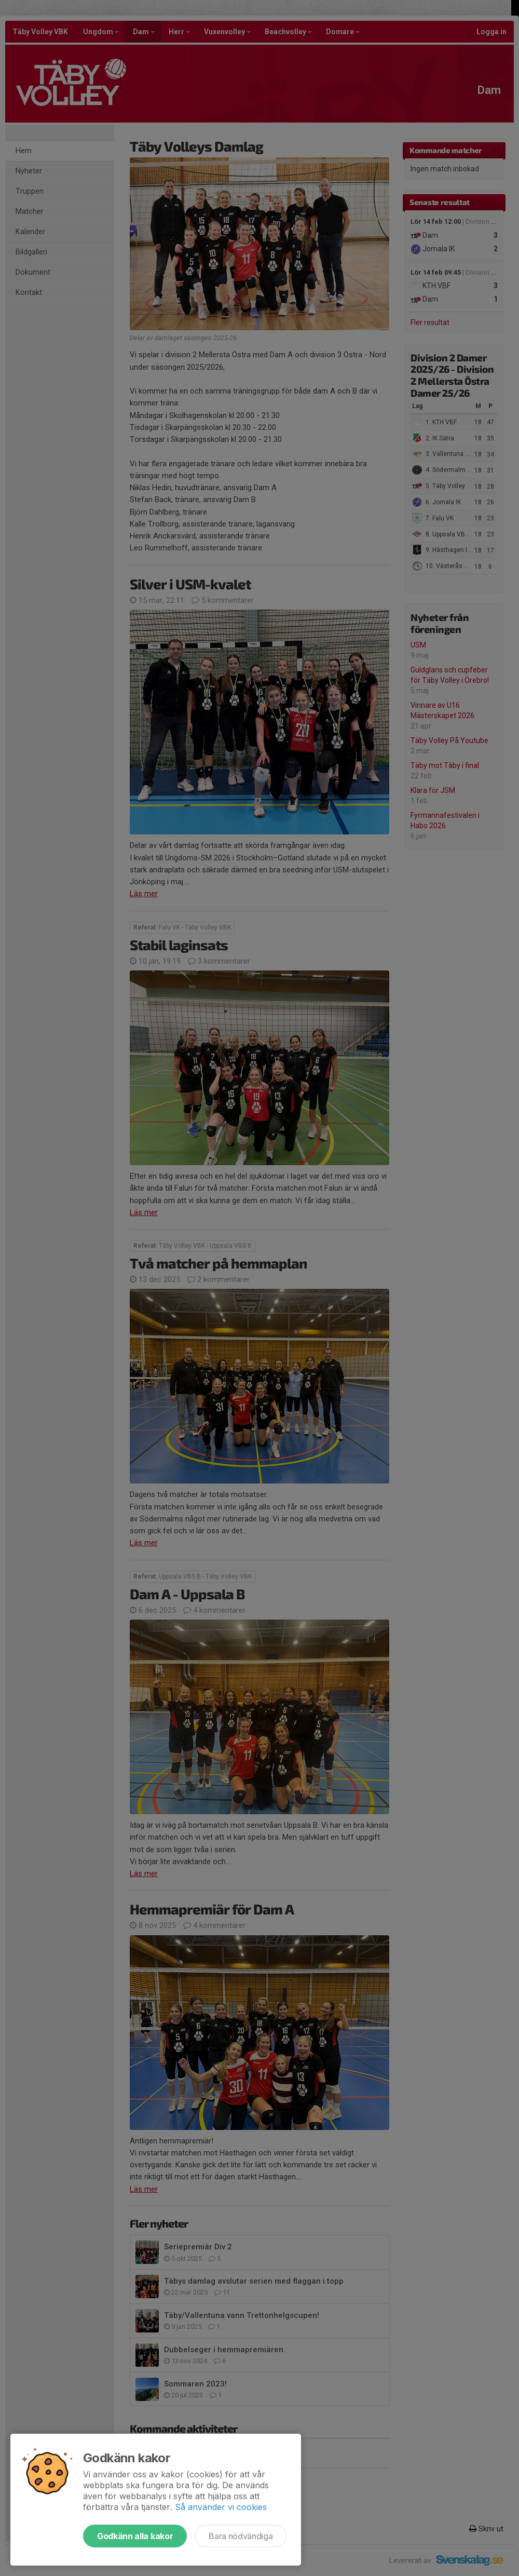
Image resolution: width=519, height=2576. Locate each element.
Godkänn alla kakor (135, 2536)
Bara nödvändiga (240, 2536)
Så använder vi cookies (221, 2507)
